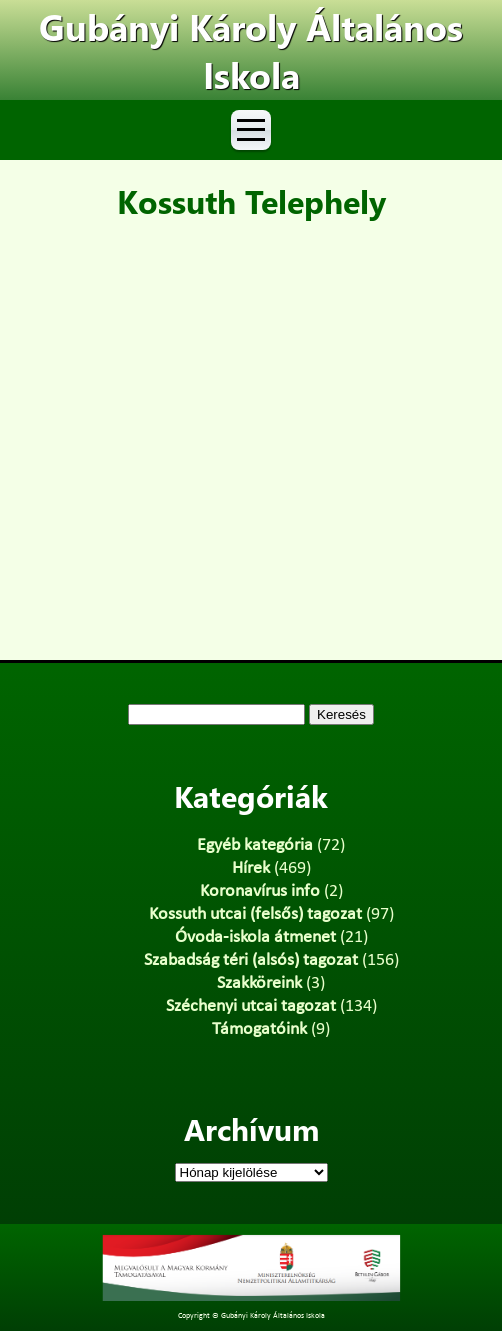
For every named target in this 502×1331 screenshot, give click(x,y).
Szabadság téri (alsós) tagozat (251, 960)
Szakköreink (259, 983)
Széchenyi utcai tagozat (251, 1006)
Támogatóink (259, 1029)
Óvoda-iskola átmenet (255, 937)
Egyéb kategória (255, 845)
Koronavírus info (260, 891)
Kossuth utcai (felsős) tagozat (255, 914)
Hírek (251, 868)
